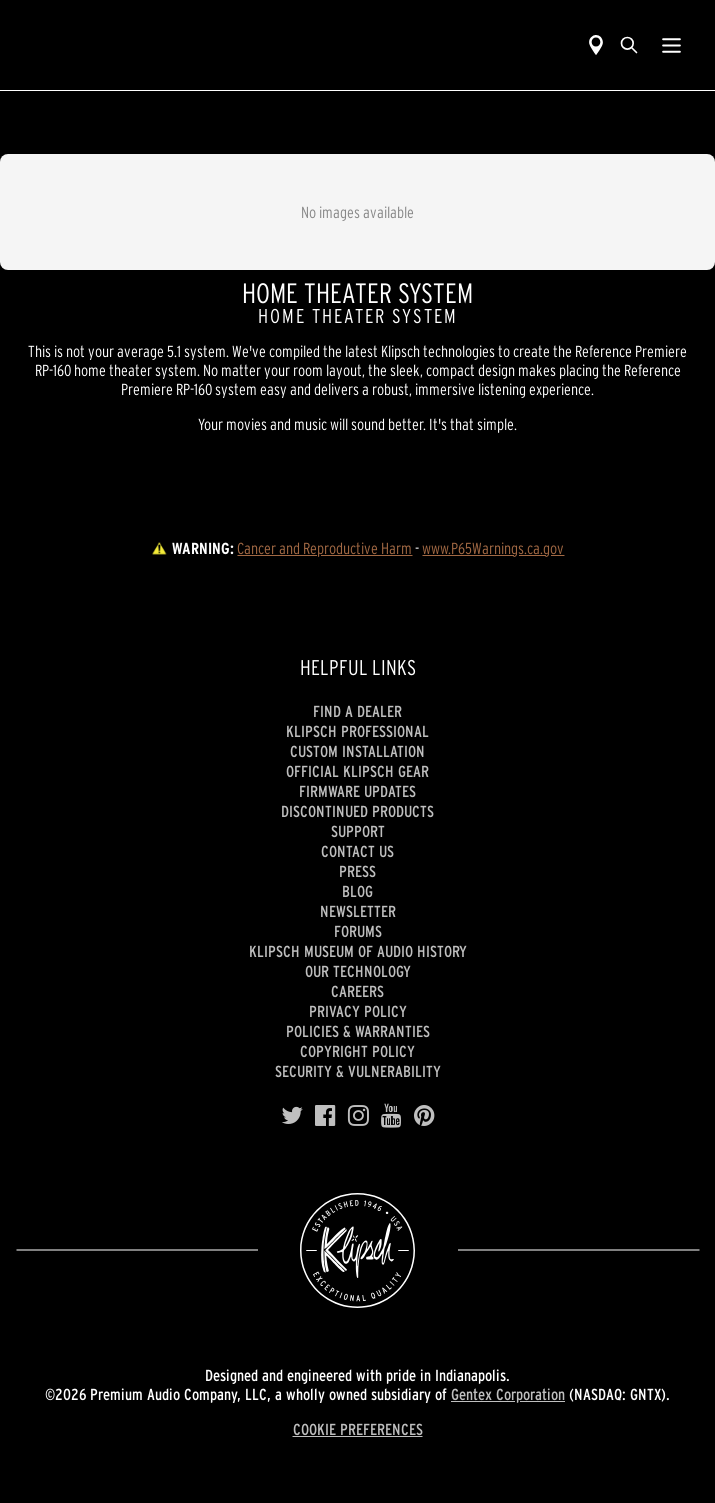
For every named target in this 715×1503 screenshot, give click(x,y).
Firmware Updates (357, 791)
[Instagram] (358, 1116)
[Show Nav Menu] (671, 45)
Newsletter (358, 911)
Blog (357, 891)
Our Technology (358, 971)
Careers (357, 991)
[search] (629, 45)
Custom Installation (357, 751)
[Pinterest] (424, 1116)
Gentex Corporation (508, 1394)
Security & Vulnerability (358, 1071)
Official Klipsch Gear (357, 771)
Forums (358, 931)
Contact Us (357, 851)
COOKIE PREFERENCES (358, 1429)
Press (357, 871)
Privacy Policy (358, 1011)
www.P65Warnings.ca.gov (493, 548)
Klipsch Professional (357, 731)
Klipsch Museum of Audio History (358, 951)
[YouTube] (391, 1116)
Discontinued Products (357, 811)
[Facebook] (325, 1116)
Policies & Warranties (358, 1031)
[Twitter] (292, 1116)
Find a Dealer (357, 711)
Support (358, 831)
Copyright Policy (357, 1051)
